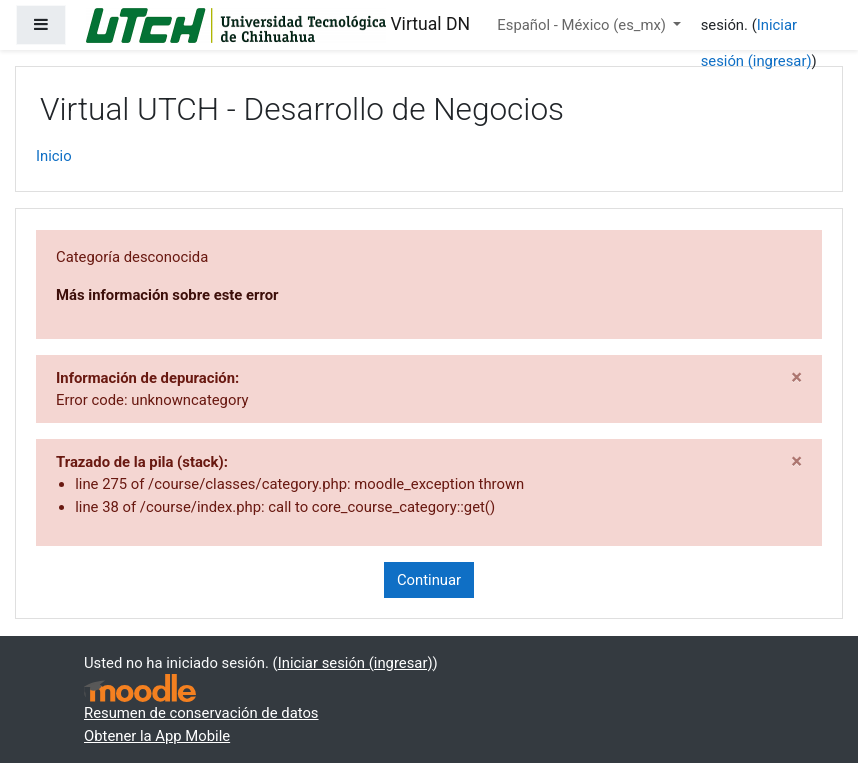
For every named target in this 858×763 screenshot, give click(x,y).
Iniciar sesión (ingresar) (355, 663)
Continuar (429, 580)
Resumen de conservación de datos (201, 713)
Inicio (54, 156)
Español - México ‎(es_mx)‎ (583, 25)
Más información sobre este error (167, 295)
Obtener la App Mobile (157, 736)
